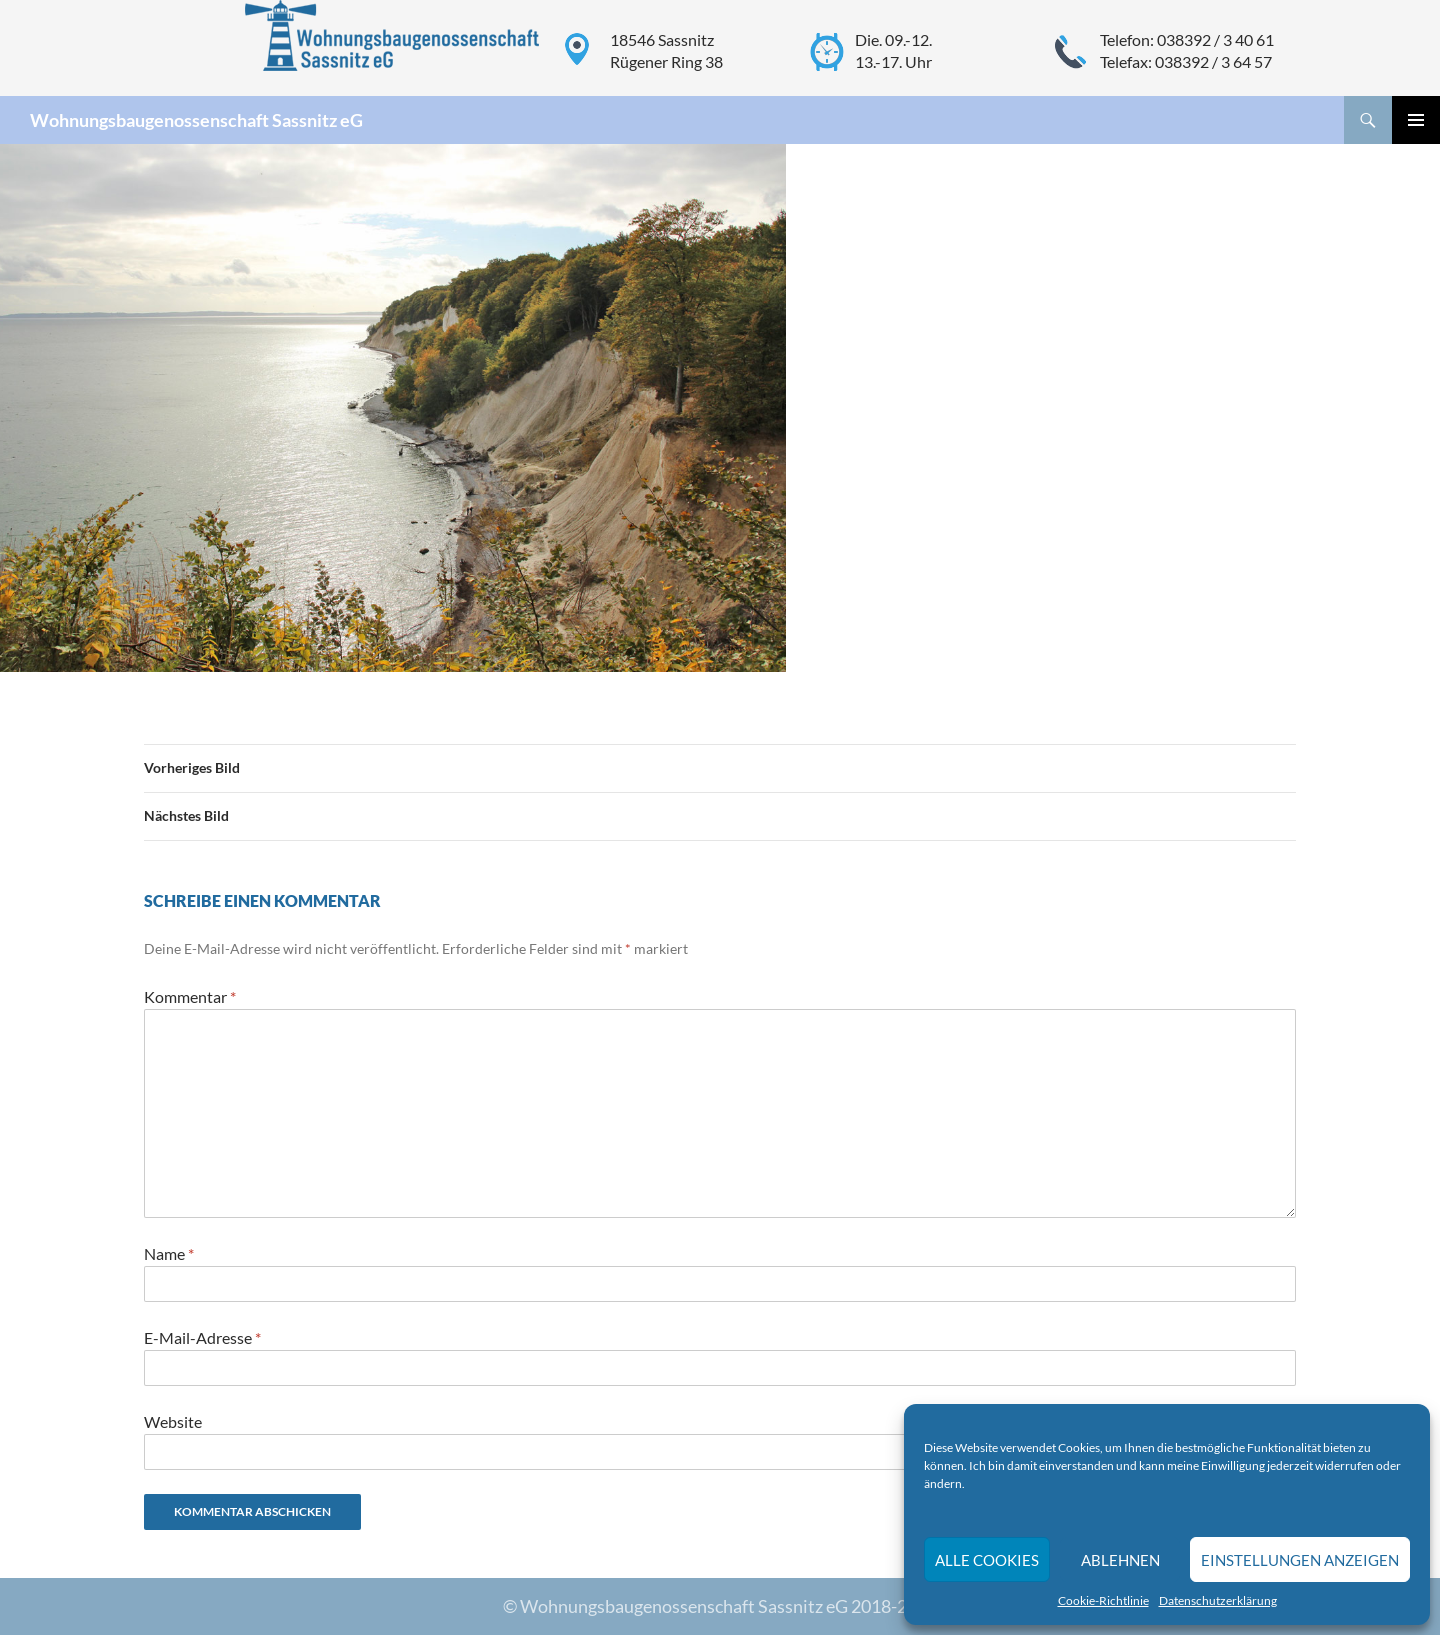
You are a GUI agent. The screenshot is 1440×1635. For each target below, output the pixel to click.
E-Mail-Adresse (202, 1337)
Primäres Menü (1416, 120)
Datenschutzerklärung (1218, 1600)
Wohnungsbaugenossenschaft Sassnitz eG (196, 120)
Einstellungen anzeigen (1300, 1560)
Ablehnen (1120, 1560)
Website (173, 1421)
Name (169, 1253)
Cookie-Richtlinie (1103, 1600)
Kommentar (190, 996)
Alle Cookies (987, 1560)
